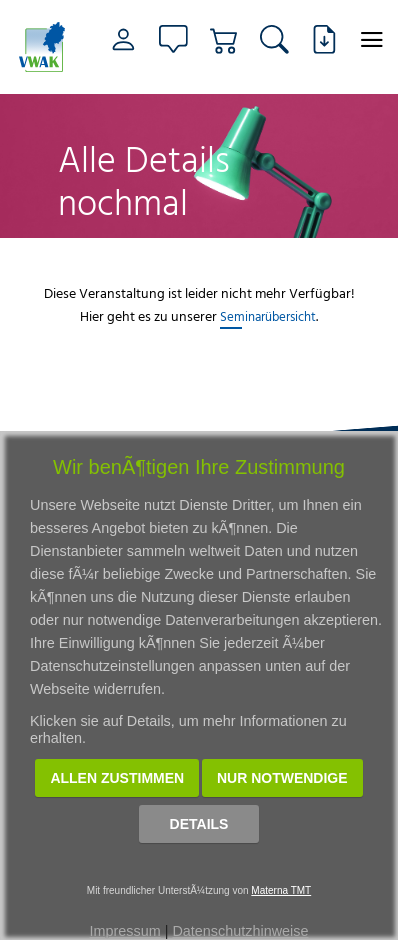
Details (199, 824)
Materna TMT (281, 890)
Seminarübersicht (268, 316)
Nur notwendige (282, 778)
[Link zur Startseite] (43, 47)
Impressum (125, 931)
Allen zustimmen (117, 778)
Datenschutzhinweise (240, 931)
